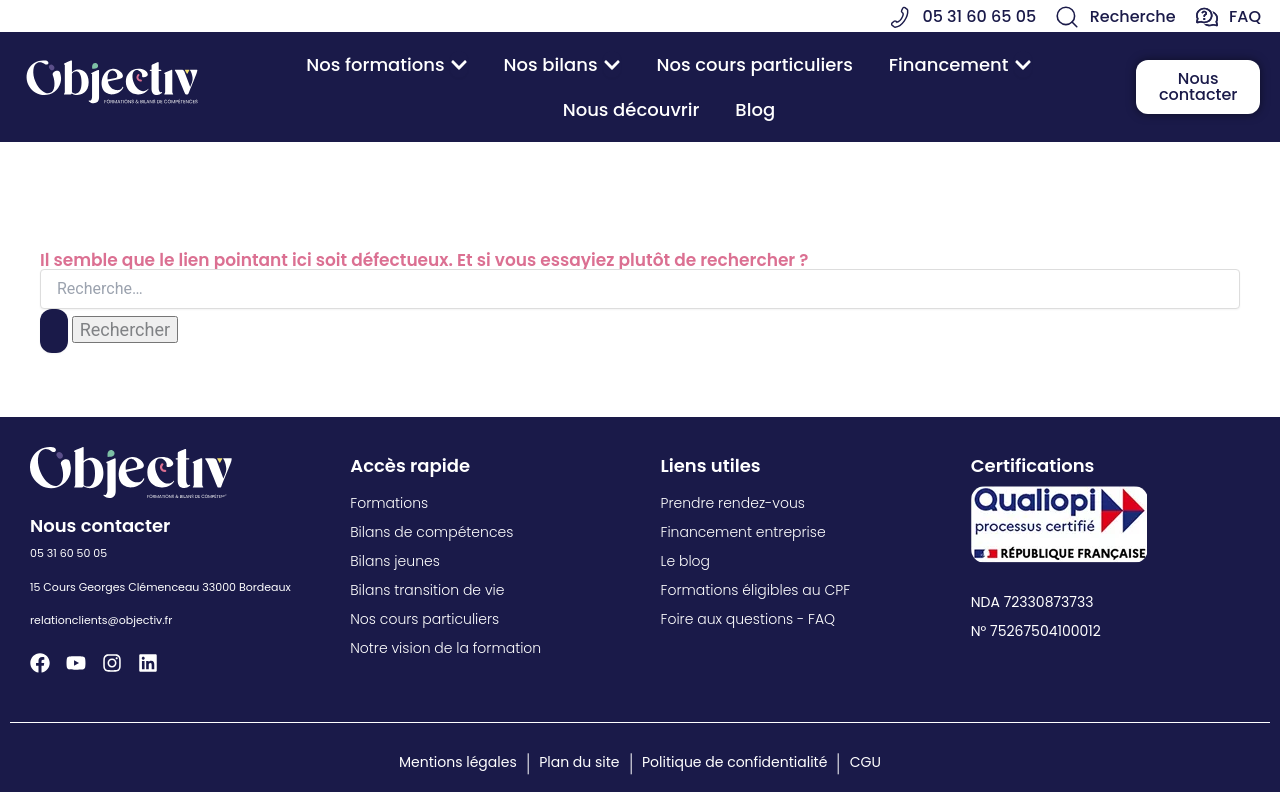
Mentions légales (458, 762)
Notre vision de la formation (445, 648)
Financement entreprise (743, 532)
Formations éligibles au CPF (756, 590)
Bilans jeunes (395, 561)
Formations (389, 503)
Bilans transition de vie (427, 590)
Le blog (686, 561)
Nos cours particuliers (424, 619)
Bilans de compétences (431, 532)
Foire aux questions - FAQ (748, 619)
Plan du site (579, 762)
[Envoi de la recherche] (54, 331)
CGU (865, 762)
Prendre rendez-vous (733, 503)
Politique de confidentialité (734, 762)
